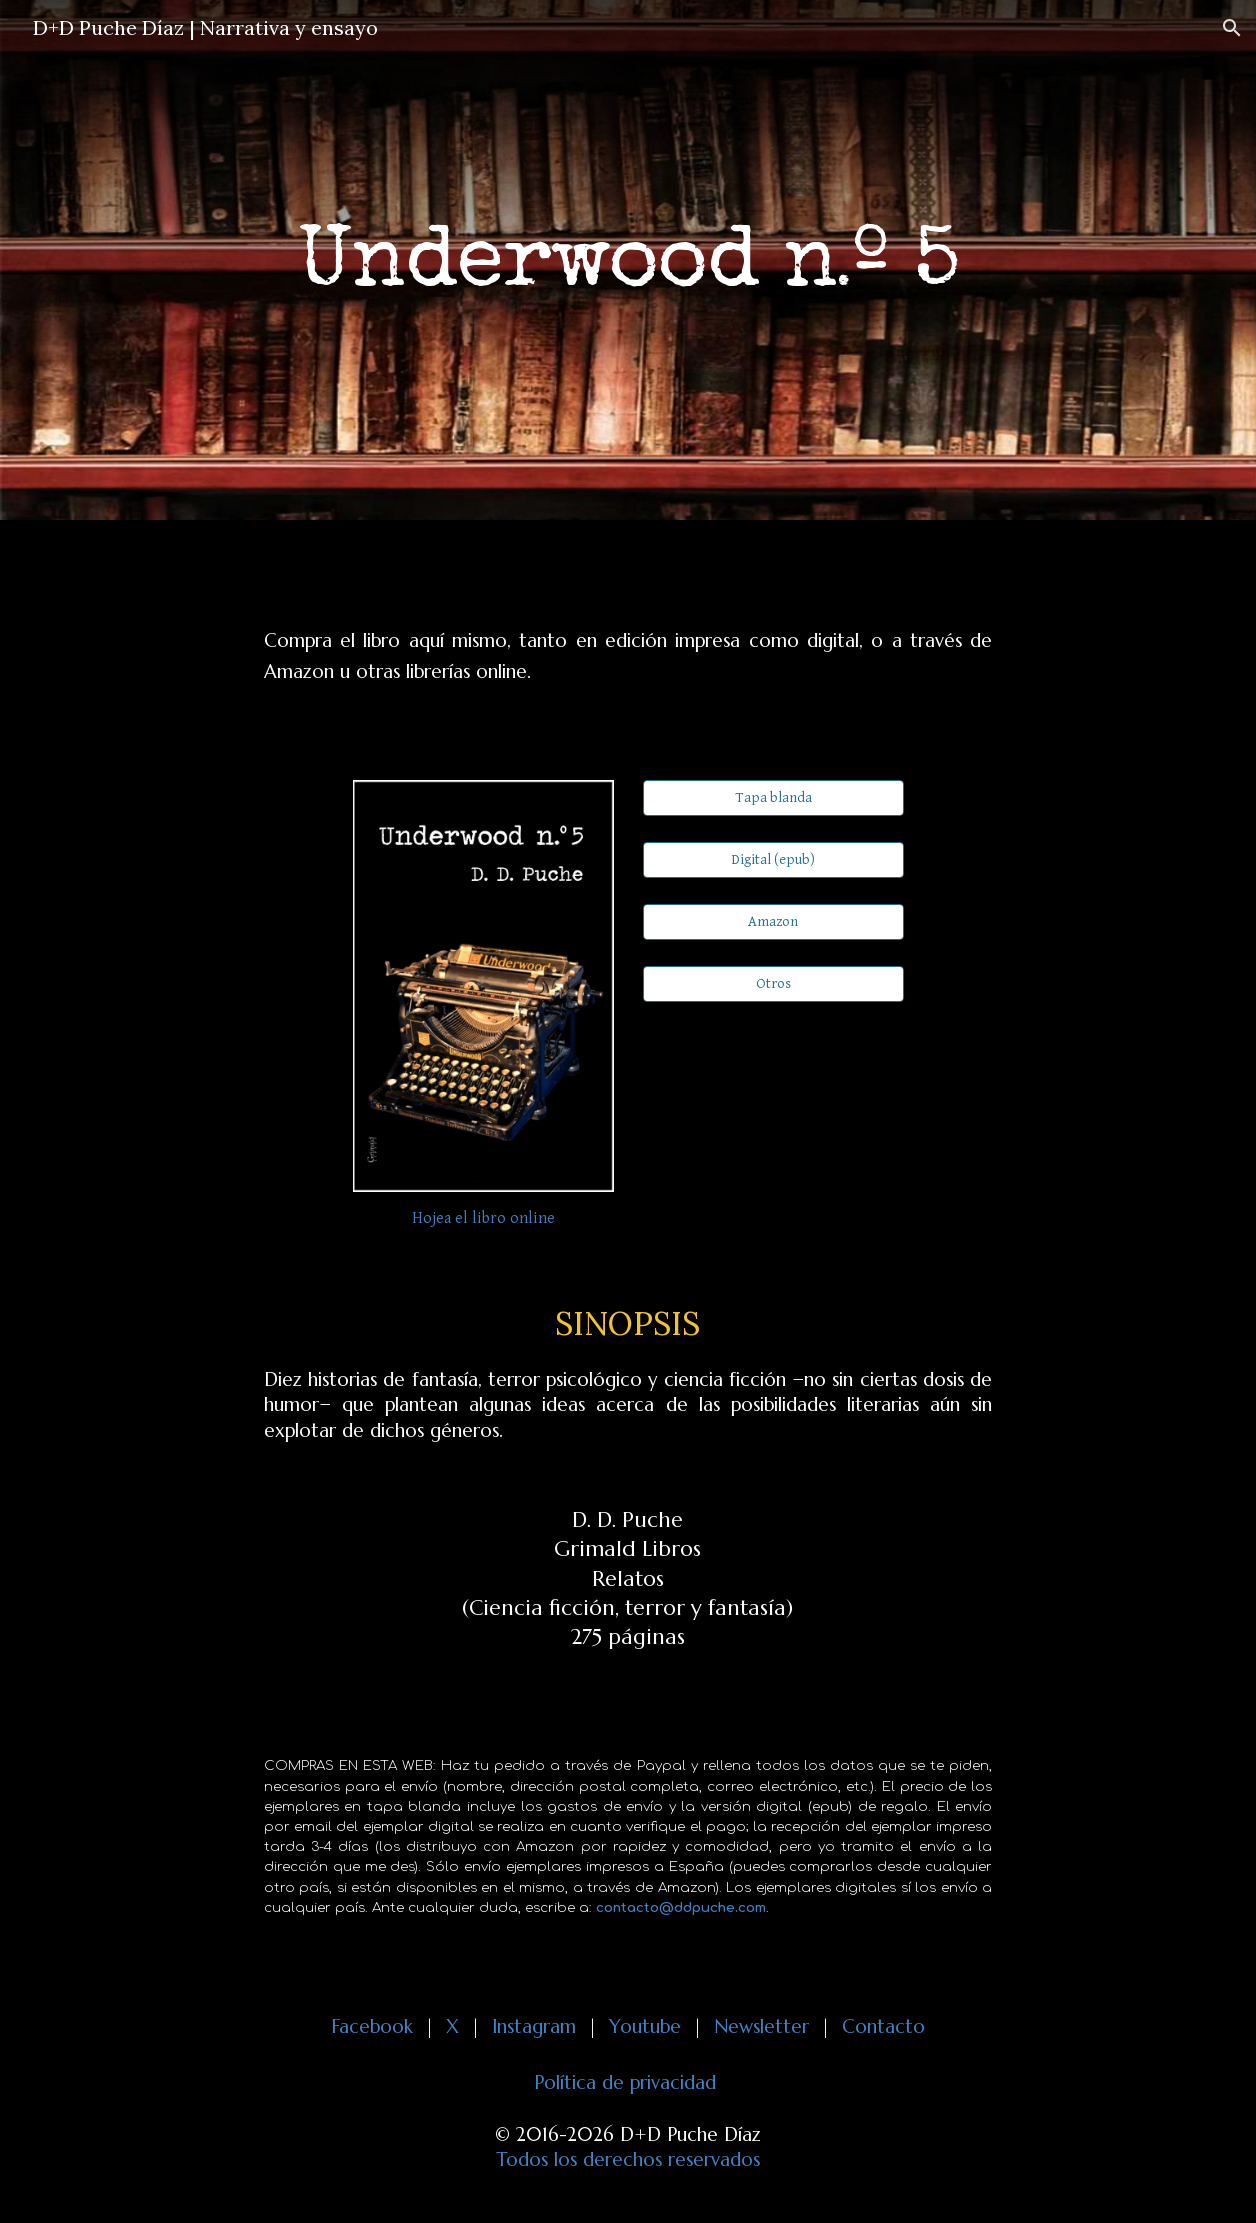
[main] (628, 260)
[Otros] (773, 984)
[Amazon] (773, 922)
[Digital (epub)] (773, 860)
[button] (1232, 28)
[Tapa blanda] (773, 797)
